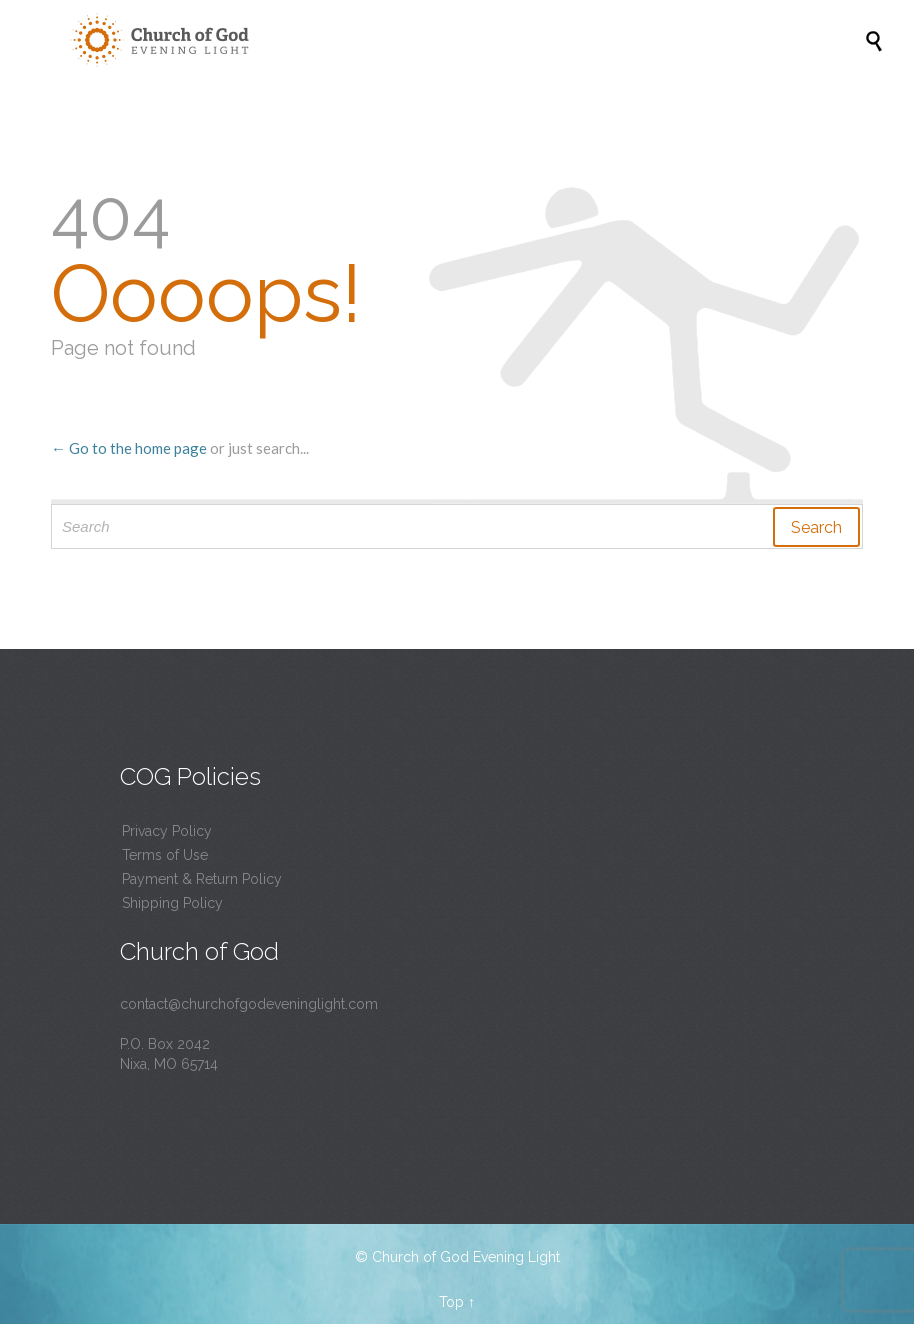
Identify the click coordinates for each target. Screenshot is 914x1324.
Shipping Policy (172, 903)
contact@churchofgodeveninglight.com (249, 1004)
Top (451, 1302)
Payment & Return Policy (202, 879)
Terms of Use (165, 855)
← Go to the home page (129, 448)
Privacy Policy (167, 831)
